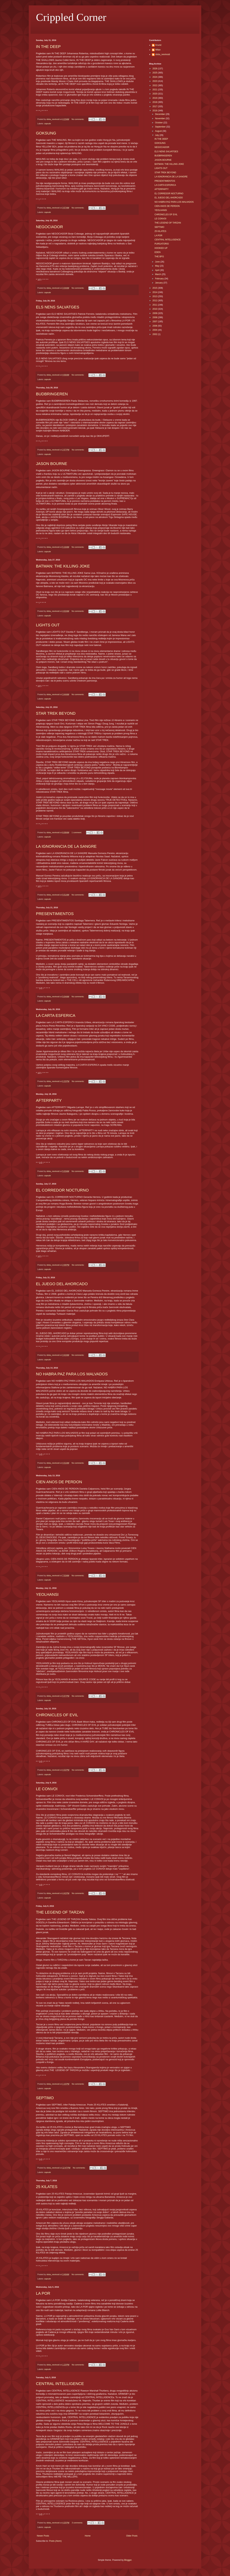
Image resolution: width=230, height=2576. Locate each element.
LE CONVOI (47, 1789)
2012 (155, 300)
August (158, 131)
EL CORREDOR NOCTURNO (62, 1190)
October (159, 122)
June (157, 261)
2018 (155, 102)
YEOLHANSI (47, 1594)
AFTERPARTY (49, 1100)
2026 (155, 68)
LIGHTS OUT (48, 625)
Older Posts (131, 2536)
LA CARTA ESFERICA (55, 1015)
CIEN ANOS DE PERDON (59, 1482)
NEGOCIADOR (49, 227)
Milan (158, 49)
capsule (47, 123)
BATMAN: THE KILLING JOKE (63, 566)
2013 (155, 296)
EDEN (157, 252)
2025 (155, 72)
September (160, 126)
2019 (155, 98)
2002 (155, 334)
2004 (155, 330)
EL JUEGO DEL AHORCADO (62, 1284)
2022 (155, 85)
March (158, 274)
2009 (155, 313)
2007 (155, 321)
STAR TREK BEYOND (55, 713)
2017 (155, 106)
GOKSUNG (46, 133)
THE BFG (159, 256)
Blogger (128, 2560)
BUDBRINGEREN (52, 394)
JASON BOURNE (51, 463)
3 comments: (77, 2523)
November (160, 118)
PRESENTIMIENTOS (55, 913)
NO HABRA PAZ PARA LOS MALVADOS (72, 1374)
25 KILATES (46, 2186)
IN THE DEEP (48, 46)
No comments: (78, 119)
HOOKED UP (161, 248)
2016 (155, 110)
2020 (155, 93)
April (157, 270)
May (157, 266)
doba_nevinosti (162, 54)
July (157, 135)
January (159, 282)
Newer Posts (43, 2536)
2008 (155, 317)
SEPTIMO (45, 2098)
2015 (155, 288)
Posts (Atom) (55, 2541)
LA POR (43, 2293)
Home (88, 2536)
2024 (155, 77)
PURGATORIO (162, 244)
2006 (155, 326)
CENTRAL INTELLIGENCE (60, 2383)
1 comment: (77, 832)
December (160, 114)
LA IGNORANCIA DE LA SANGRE (66, 846)
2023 (155, 81)
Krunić (158, 45)
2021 (155, 89)
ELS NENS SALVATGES (57, 307)
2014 (155, 292)
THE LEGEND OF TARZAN (60, 1912)
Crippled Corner (71, 17)
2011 (155, 305)
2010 (155, 309)
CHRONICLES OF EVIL (57, 1715)
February (159, 278)
